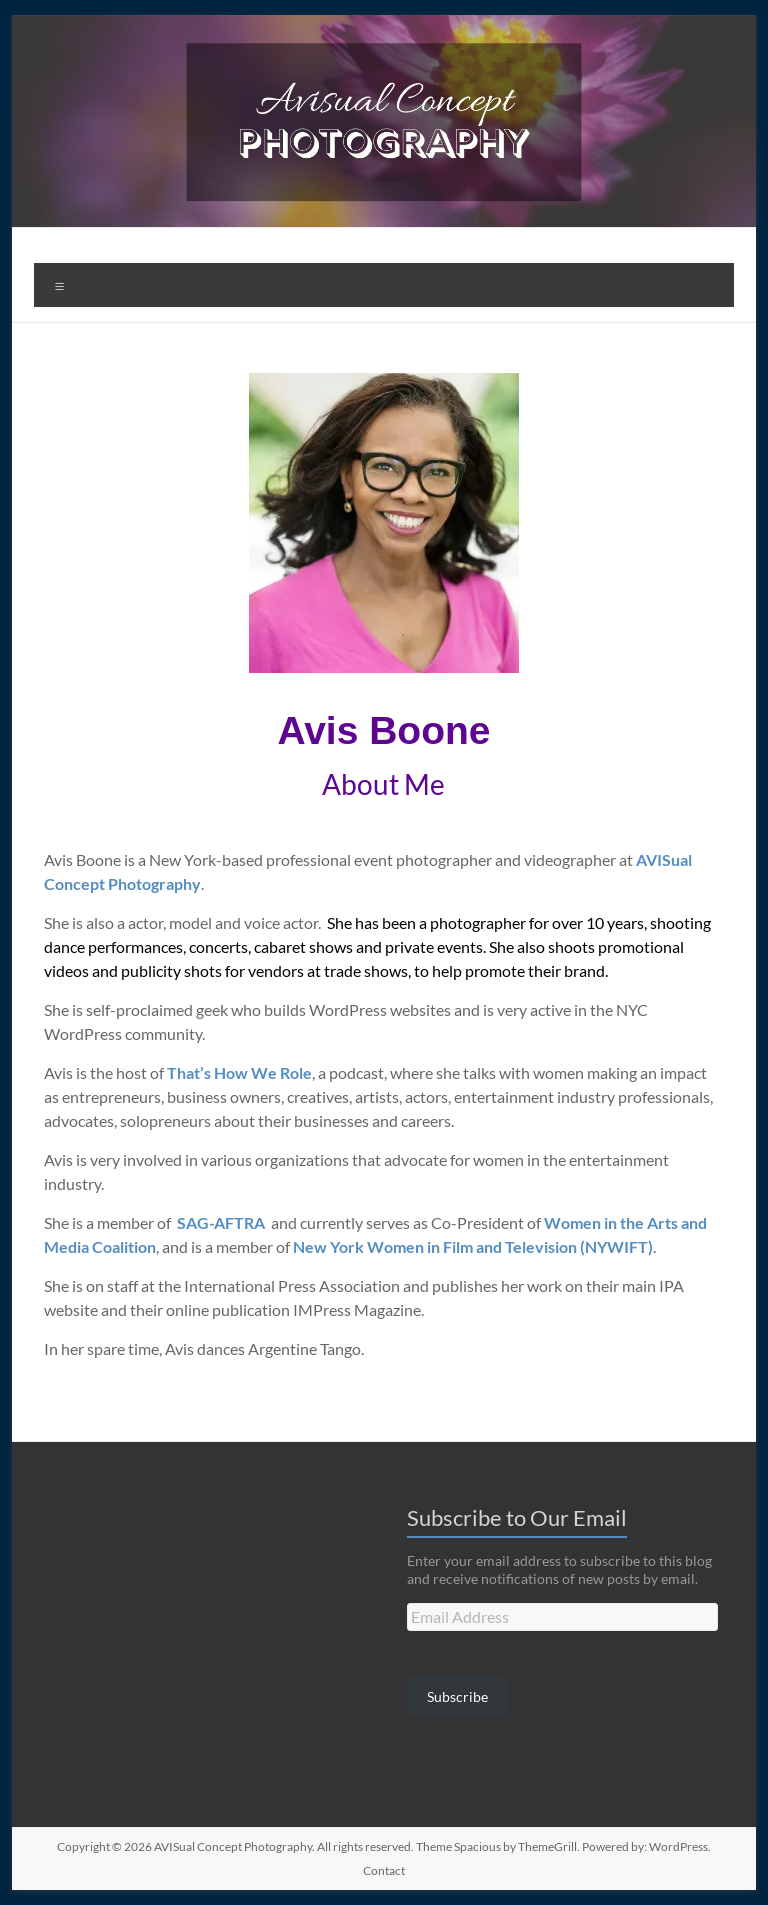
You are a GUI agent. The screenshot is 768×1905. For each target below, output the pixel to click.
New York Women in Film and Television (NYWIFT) (473, 1246)
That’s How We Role (239, 1072)
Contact (384, 1870)
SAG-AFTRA (221, 1222)
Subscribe (457, 1696)
